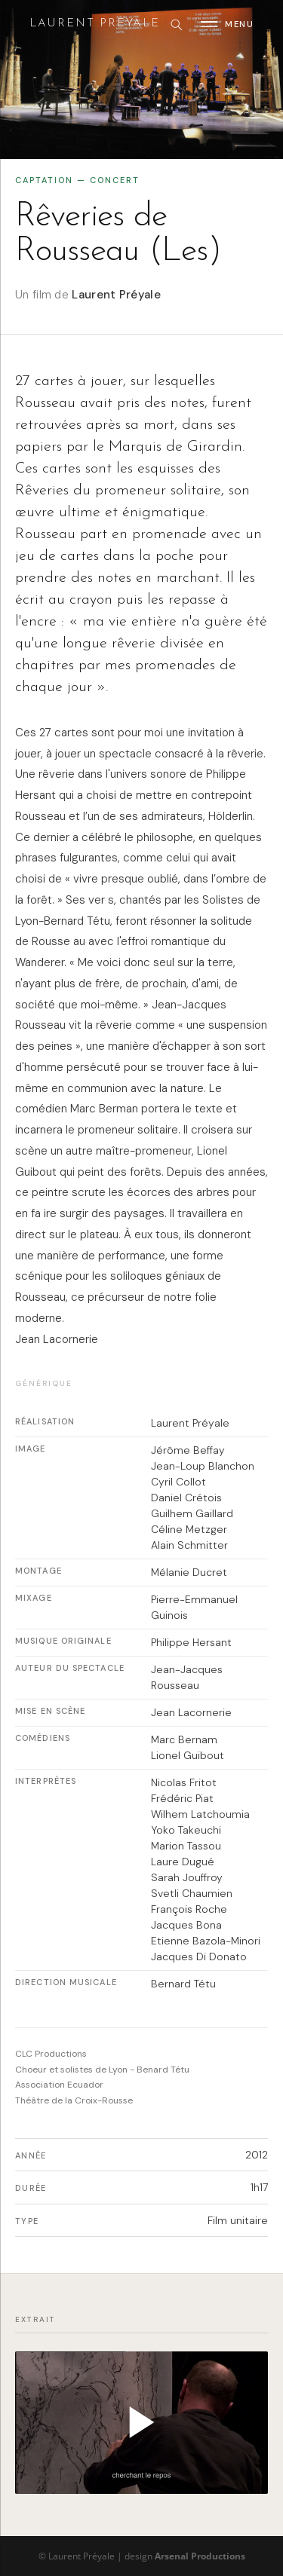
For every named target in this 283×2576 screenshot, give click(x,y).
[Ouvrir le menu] (227, 24)
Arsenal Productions (200, 2556)
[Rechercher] (176, 24)
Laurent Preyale (94, 23)
